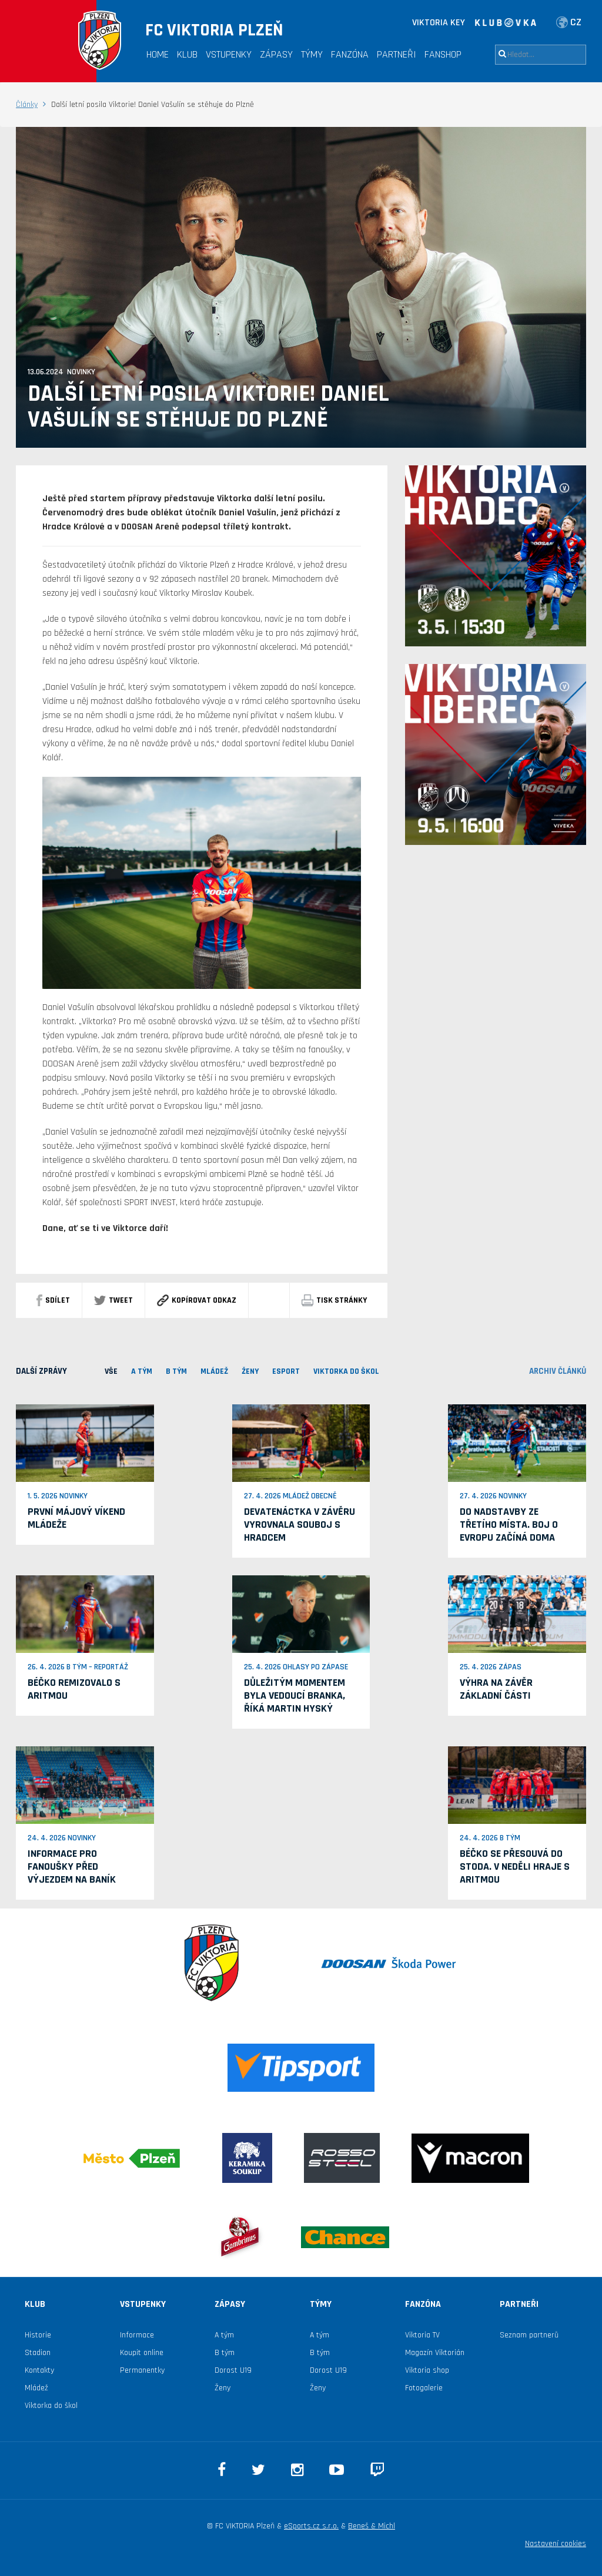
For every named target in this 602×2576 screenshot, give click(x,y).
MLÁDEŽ (214, 1371)
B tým (225, 2352)
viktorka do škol (346, 1371)
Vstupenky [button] (229, 54)
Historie (38, 2335)
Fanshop (442, 54)
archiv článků (557, 1371)
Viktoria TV (422, 2335)
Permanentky (142, 2370)
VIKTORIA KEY (438, 22)
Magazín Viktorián (434, 2352)
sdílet (53, 1300)
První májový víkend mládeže (76, 1518)
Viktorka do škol (51, 2405)
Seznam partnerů (529, 2335)
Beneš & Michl (371, 2526)
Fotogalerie (424, 2388)
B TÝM (176, 1371)
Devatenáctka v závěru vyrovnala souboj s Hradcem (299, 1524)
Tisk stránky (334, 1300)
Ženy (250, 1371)
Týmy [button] (312, 54)
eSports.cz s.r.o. (311, 2526)
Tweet (113, 1300)
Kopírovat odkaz (196, 1300)
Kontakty (39, 2370)
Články (27, 104)
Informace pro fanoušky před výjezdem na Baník (72, 1866)
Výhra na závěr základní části (496, 1689)
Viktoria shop (427, 2370)
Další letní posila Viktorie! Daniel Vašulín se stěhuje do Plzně (208, 407)
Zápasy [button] (276, 54)
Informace (137, 2335)
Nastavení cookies (555, 2543)
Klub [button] (187, 54)
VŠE (111, 1371)
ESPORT (286, 1371)
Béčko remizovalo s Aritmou (74, 1689)
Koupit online (141, 2352)
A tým (224, 2335)
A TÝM (141, 1371)
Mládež (36, 2388)
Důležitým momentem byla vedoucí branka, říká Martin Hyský (294, 1695)
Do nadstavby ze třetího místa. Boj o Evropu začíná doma (509, 1524)
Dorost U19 (233, 2370)
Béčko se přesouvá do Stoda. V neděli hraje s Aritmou (515, 1866)
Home (157, 54)
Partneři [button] (396, 54)
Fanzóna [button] (350, 54)
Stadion (38, 2352)
